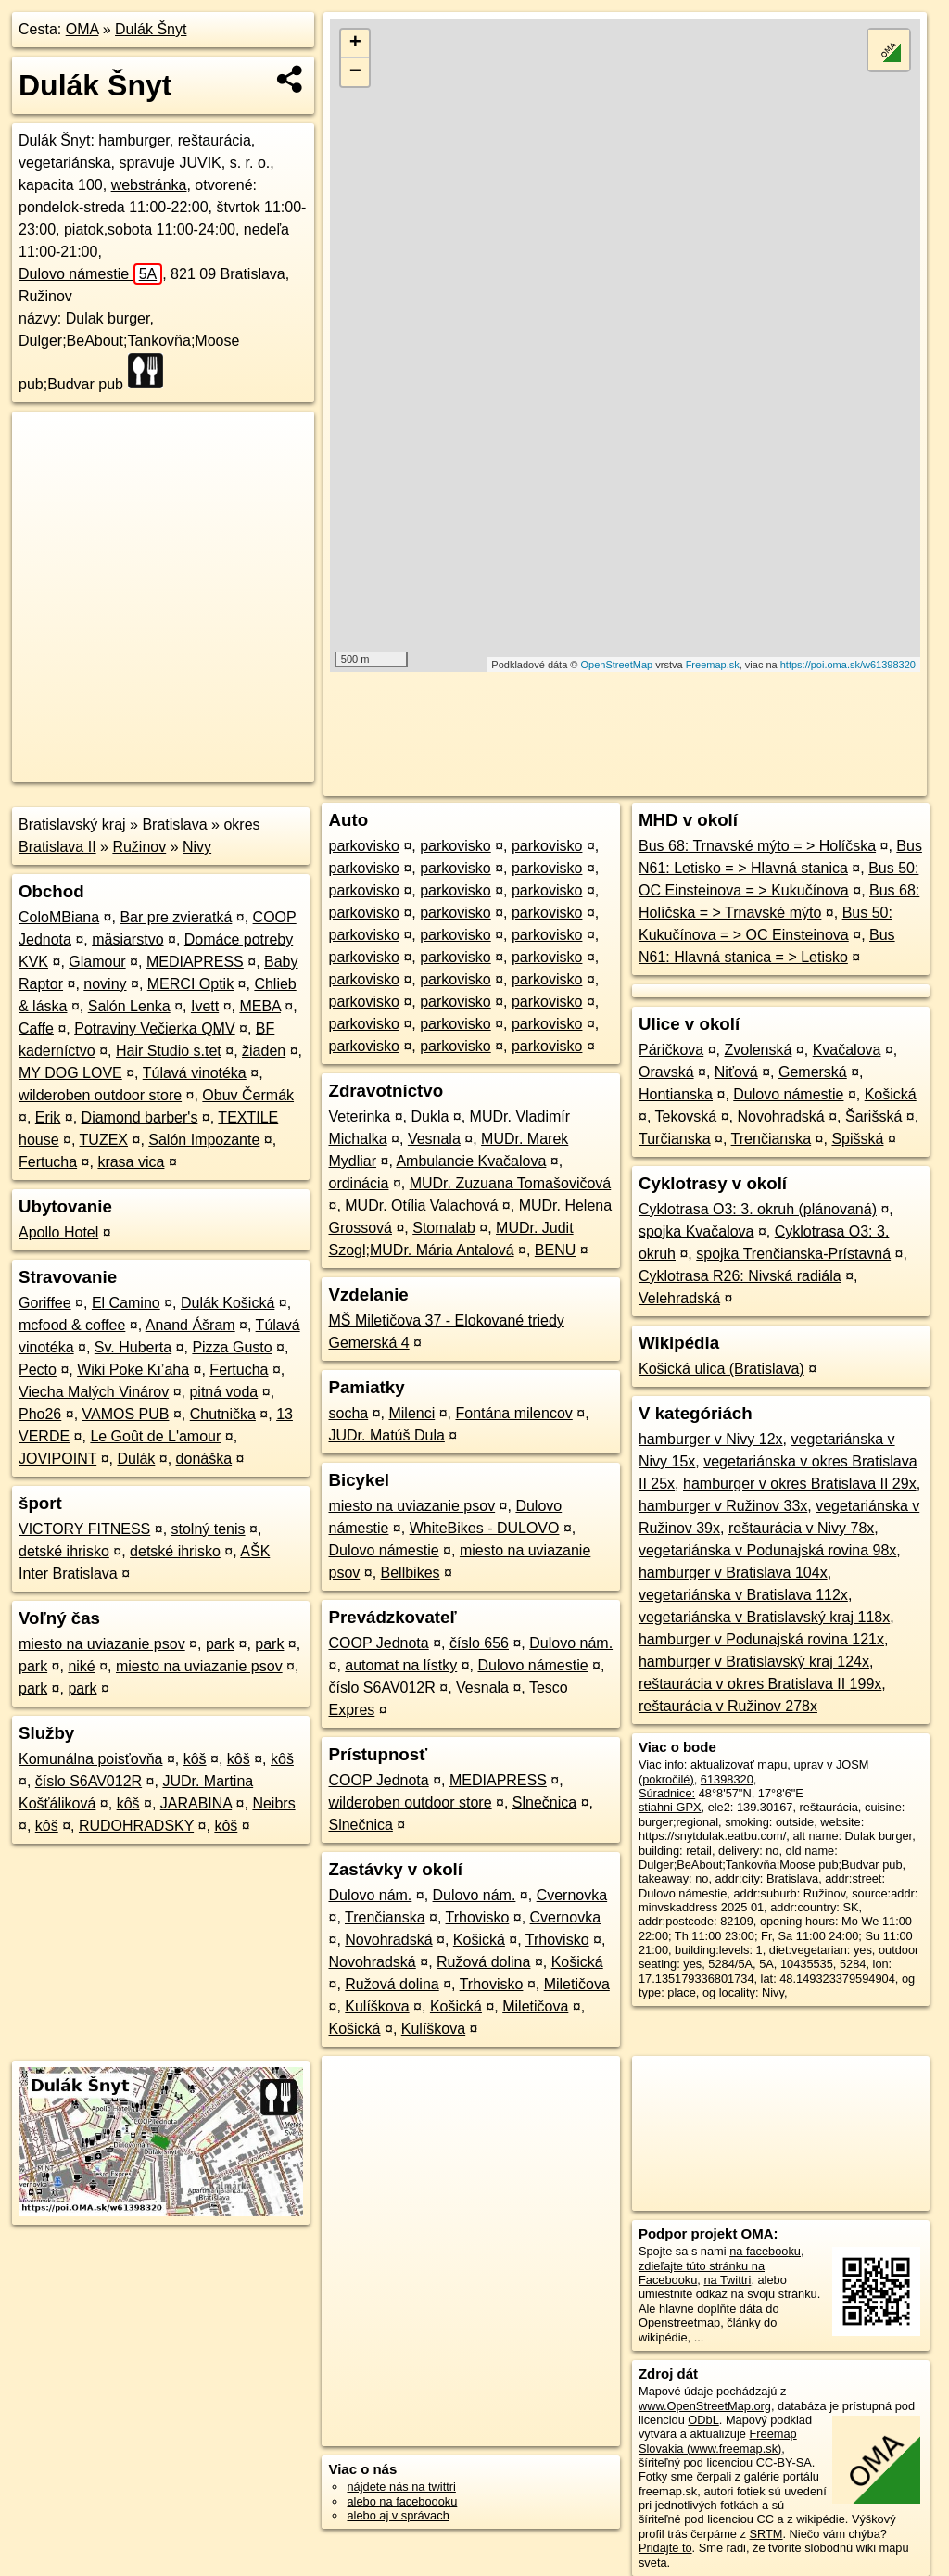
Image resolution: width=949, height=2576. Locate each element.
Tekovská (685, 1116)
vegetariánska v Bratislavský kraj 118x (764, 1617)
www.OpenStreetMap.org (705, 2406)
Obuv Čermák (248, 1095)
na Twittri (727, 2280)
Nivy (197, 847)
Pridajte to (665, 2548)
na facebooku (765, 2251)
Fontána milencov (513, 1413)
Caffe (36, 1028)
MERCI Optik (190, 984)
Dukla (430, 1116)
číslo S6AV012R (88, 1781)
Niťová (736, 1072)
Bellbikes (410, 1572)
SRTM (765, 2534)
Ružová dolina (483, 1962)
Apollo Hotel (58, 1232)
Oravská (666, 1072)
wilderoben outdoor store (100, 1095)
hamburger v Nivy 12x (711, 1439)
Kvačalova (847, 1050)
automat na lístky (401, 1665)
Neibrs (273, 1803)
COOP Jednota (378, 1643)
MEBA (259, 1006)
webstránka (149, 185)
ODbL (703, 2420)
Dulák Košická (227, 1303)
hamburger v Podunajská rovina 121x (761, 1639)
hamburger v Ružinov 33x (723, 1506)
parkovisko (363, 846)
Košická (479, 1940)
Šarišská (873, 1116)
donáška (204, 1458)
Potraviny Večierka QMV (154, 1028)
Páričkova (671, 1050)
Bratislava (174, 824)
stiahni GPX (670, 1807)
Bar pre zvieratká (176, 917)
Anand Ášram (190, 1325)
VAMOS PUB (126, 1414)
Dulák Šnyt (150, 29)
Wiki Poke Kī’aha (133, 1369)
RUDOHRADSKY (136, 1826)
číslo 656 (479, 1643)
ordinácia (358, 1183)
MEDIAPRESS (195, 962)
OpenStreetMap (617, 664)
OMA (82, 29)
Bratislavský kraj (72, 824)
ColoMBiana (59, 917)
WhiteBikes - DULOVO (485, 1528)
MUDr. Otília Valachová (421, 1205)
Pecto (38, 1369)
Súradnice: (667, 1793)
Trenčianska (385, 1917)
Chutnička (223, 1414)
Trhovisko (478, 1917)
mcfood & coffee (72, 1325)
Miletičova (577, 1984)
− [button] (355, 72)
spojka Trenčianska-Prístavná (793, 1254)
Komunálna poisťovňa (90, 1759)
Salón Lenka (129, 1006)
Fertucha (48, 1162)
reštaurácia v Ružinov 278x (728, 1706)
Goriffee (45, 1303)
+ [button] (355, 43)
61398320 (727, 1779)
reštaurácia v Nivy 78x (801, 1528)
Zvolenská (757, 1050)
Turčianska (675, 1139)
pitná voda (223, 1392)
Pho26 (40, 1414)
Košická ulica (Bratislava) (721, 1369)
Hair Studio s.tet (168, 1051)
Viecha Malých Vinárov (94, 1392)
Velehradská (679, 1298)
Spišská (857, 1139)
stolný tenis (208, 1529)
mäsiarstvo (127, 939)
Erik (48, 1117)
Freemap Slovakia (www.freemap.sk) (718, 2441)
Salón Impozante (203, 1140)
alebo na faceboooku (402, 2501)
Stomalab (443, 1228)
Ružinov (139, 847)
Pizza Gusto (232, 1347)
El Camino (126, 1303)
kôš (195, 1759)
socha (348, 1413)
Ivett (205, 1006)
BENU (555, 1250)
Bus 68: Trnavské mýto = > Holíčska (757, 846)
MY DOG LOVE (70, 1073)
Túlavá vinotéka (195, 1073)
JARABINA (196, 1803)
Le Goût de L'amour (155, 1436)
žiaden (263, 1051)
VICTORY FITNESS (84, 1529)
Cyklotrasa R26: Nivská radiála (740, 1276)
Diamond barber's (140, 1117)
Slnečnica (544, 1802)
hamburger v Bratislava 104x (733, 1572)
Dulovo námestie (90, 274)
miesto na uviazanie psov (102, 1644)
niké (81, 1666)
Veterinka (359, 1116)
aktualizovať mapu (738, 1764)
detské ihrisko (64, 1551)
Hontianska (676, 1094)
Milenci (411, 1413)
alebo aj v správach (398, 2515)
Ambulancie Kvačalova (471, 1161)
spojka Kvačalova (696, 1231)
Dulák (136, 1458)
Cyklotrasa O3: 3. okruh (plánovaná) (758, 1209)
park (220, 1644)
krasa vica (130, 1162)
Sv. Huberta (133, 1347)
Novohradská (388, 1940)
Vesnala (434, 1139)
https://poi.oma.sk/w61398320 (848, 664)
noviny (104, 984)
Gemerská (812, 1072)
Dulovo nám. (571, 1643)
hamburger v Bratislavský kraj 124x (754, 1661)
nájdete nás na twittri (401, 2487)
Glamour (97, 962)
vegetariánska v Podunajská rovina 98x (767, 1550)
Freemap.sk (713, 664)
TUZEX (104, 1140)
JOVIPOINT (57, 1458)
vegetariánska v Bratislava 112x (743, 1595)
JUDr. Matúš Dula (386, 1435)
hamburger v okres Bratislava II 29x (800, 1483)
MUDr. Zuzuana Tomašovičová (511, 1183)
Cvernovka (572, 1895)
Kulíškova (377, 2006)
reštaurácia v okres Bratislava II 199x (760, 1684)
